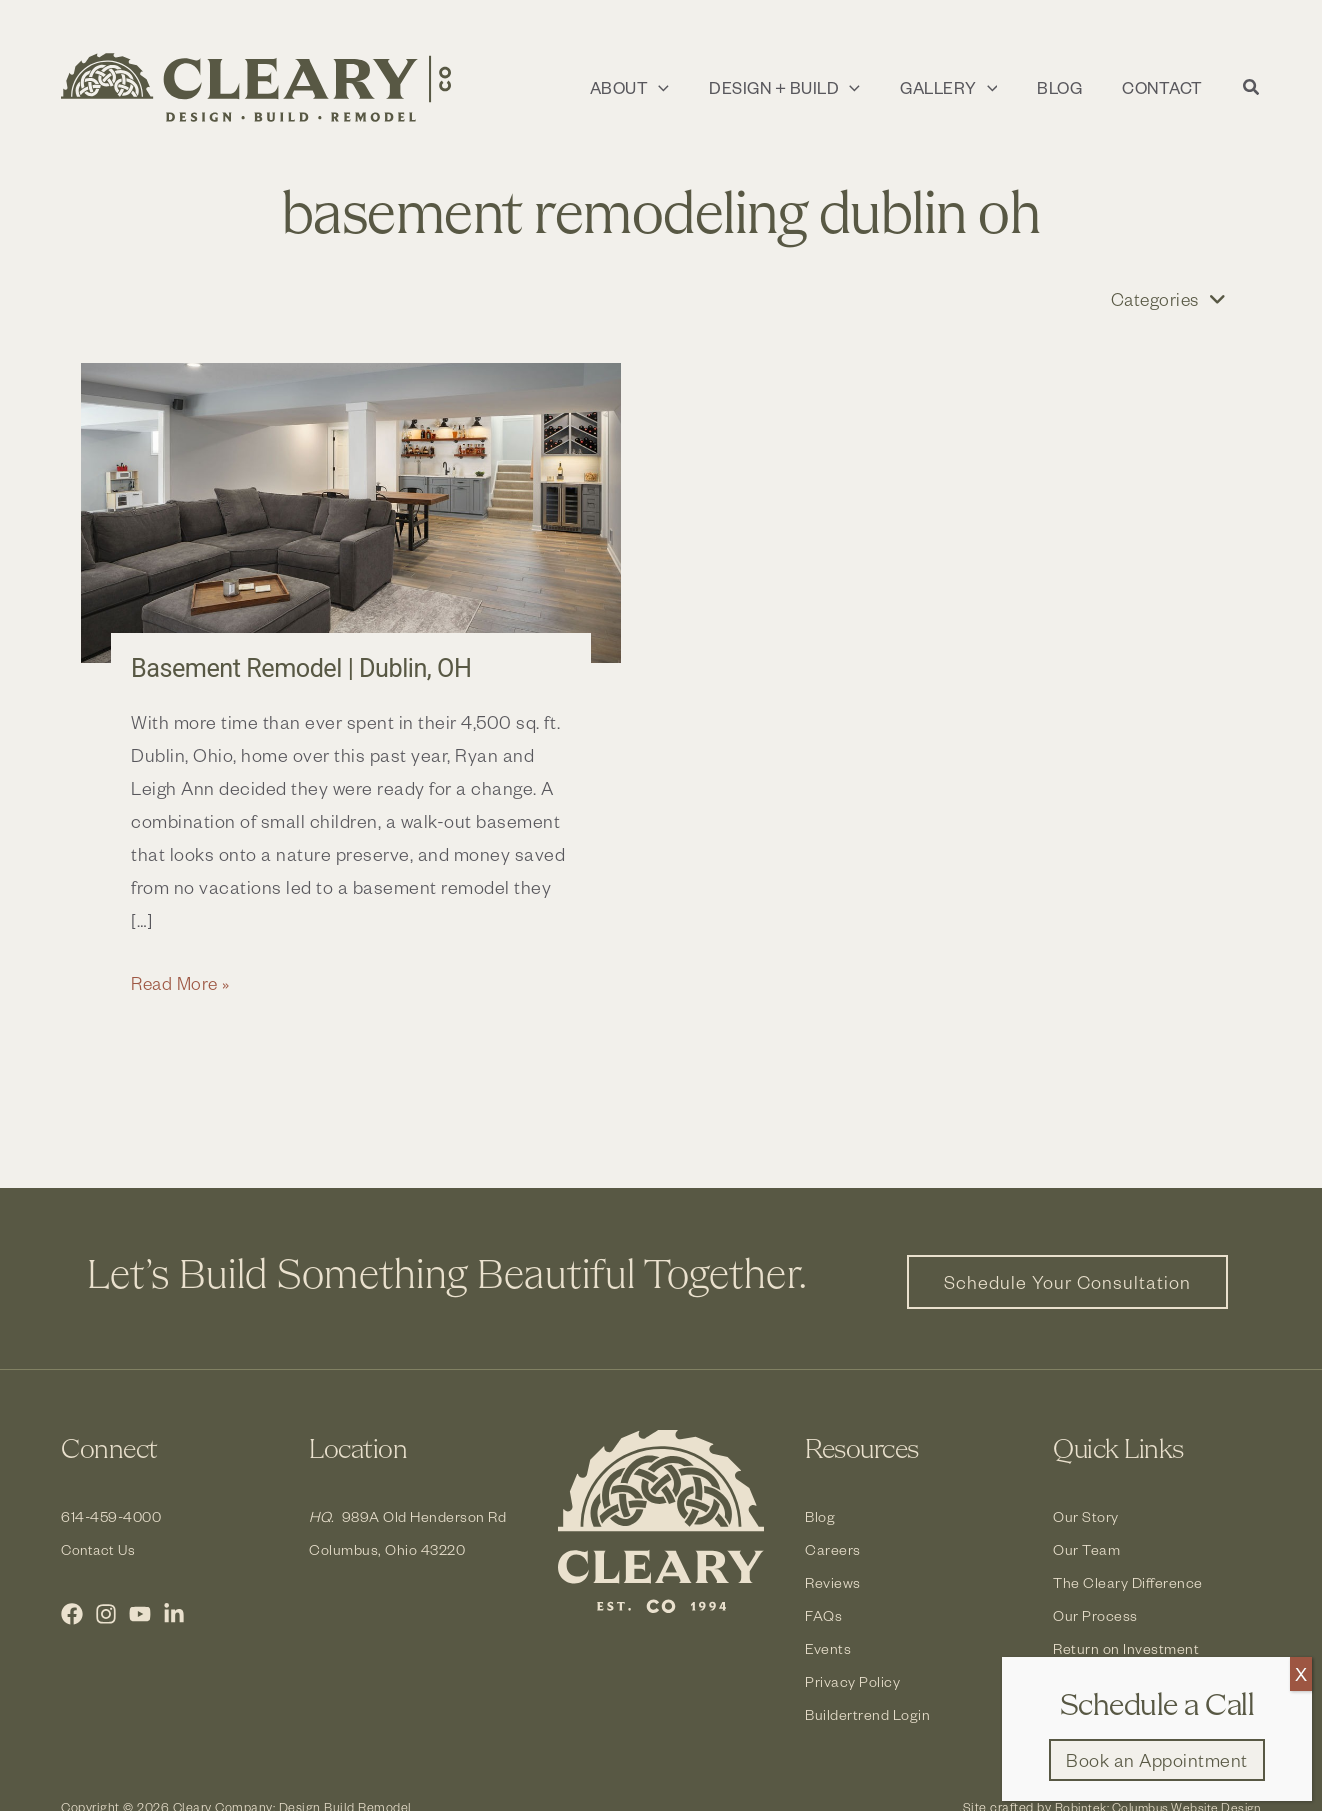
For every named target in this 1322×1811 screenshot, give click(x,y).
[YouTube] (140, 1614)
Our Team (1086, 1549)
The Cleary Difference (1128, 1582)
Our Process (1095, 1615)
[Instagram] (106, 1614)
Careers (833, 1549)
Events (828, 1648)
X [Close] (1301, 1673)
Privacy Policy (852, 1681)
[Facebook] (72, 1614)
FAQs (823, 1615)
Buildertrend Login (867, 1714)
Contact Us (100, 1549)
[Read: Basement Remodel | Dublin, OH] (351, 514)
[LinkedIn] (174, 1614)
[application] (676, 88)
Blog (820, 1516)
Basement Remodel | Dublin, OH (306, 669)
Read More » (183, 983)
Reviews (833, 1582)
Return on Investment (1126, 1648)
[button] (647, 88)
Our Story (1086, 1516)
